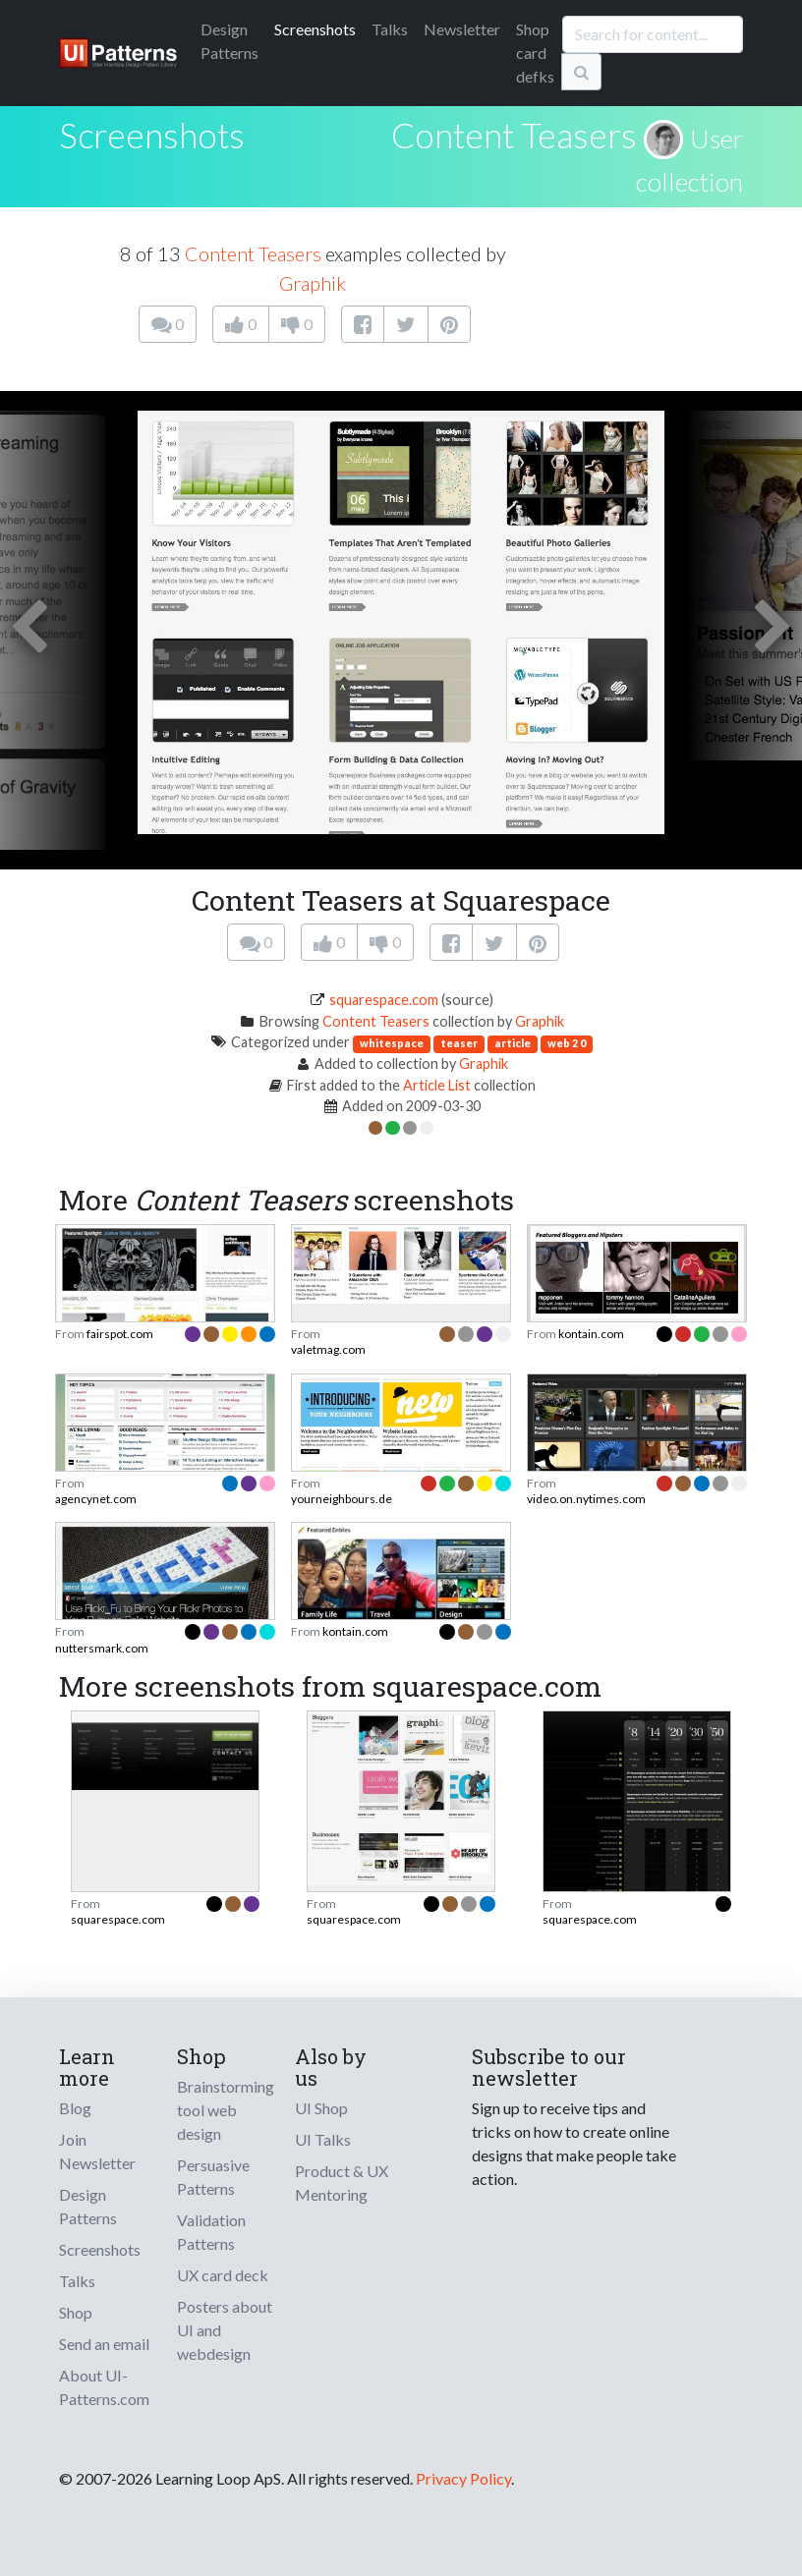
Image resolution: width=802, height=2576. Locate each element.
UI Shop (321, 2108)
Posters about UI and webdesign (224, 2330)
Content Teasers (514, 134)
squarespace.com (383, 999)
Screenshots (315, 29)
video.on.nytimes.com (586, 1498)
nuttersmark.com (101, 1648)
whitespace (392, 1042)
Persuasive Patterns (213, 2177)
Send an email (104, 2343)
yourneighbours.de (341, 1498)
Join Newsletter (97, 2151)
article (512, 1042)
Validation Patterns (211, 2232)
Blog (75, 2108)
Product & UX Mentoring (341, 2182)
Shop (75, 2312)
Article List (437, 1085)
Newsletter (462, 29)
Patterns (229, 41)
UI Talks (323, 2139)
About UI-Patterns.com (104, 2387)
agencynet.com (96, 1498)
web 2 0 (566, 1042)
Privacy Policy (463, 2478)
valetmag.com (328, 1349)
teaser (459, 1042)
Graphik (312, 283)
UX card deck (222, 2275)
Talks (390, 29)
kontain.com (591, 1333)
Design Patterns (88, 2206)
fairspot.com (119, 1333)
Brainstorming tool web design (225, 2110)
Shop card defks (535, 52)
